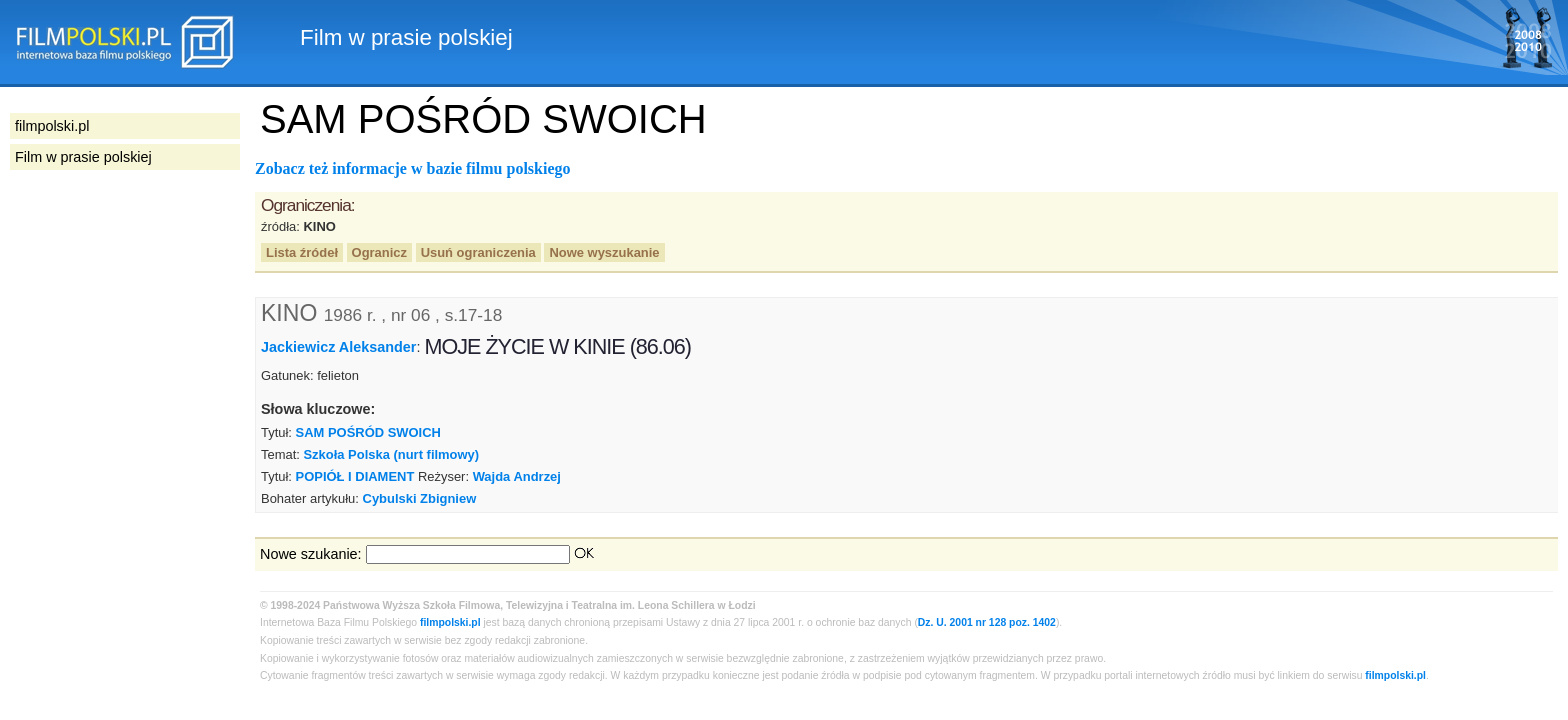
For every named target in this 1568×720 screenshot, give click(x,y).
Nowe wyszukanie (604, 252)
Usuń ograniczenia (478, 252)
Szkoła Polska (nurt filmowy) (391, 454)
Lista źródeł (302, 252)
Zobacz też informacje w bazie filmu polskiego (413, 168)
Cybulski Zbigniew (420, 498)
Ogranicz (379, 252)
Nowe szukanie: (311, 554)
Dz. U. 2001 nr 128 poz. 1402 (987, 622)
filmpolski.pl (450, 622)
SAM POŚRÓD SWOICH (368, 432)
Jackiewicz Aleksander (338, 347)
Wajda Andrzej (517, 476)
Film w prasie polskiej (83, 157)
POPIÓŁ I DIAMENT (355, 476)
